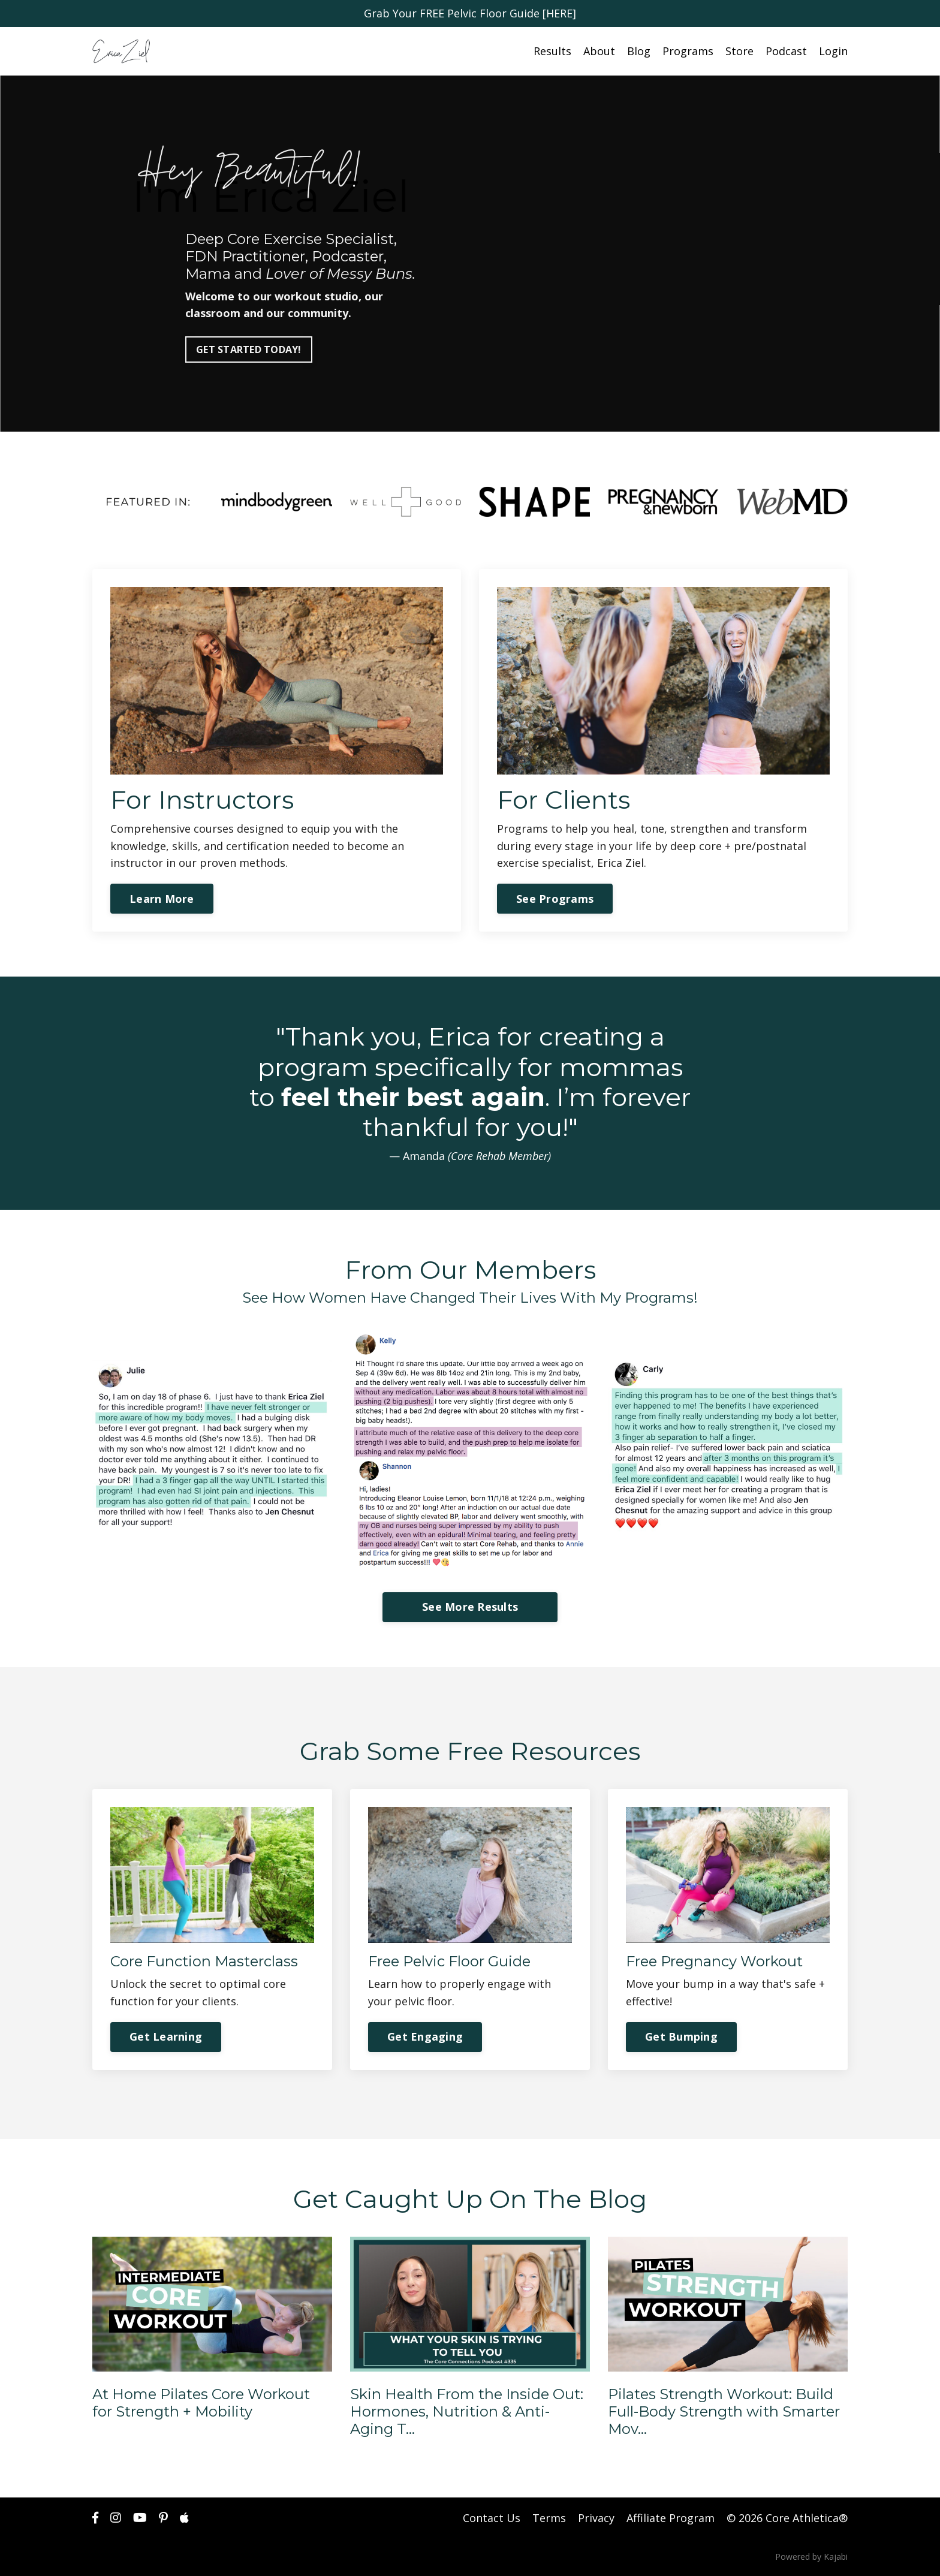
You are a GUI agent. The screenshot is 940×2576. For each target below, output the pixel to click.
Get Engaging (425, 2036)
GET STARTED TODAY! (249, 349)
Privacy (596, 2518)
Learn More (161, 898)
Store (739, 51)
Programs (687, 51)
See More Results (470, 1606)
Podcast (786, 51)
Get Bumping (681, 2036)
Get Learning (165, 2036)
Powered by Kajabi (811, 2556)
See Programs (554, 898)
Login (833, 51)
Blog (638, 51)
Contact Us (491, 2518)
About (599, 51)
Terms (549, 2518)
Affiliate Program (670, 2518)
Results (552, 51)
